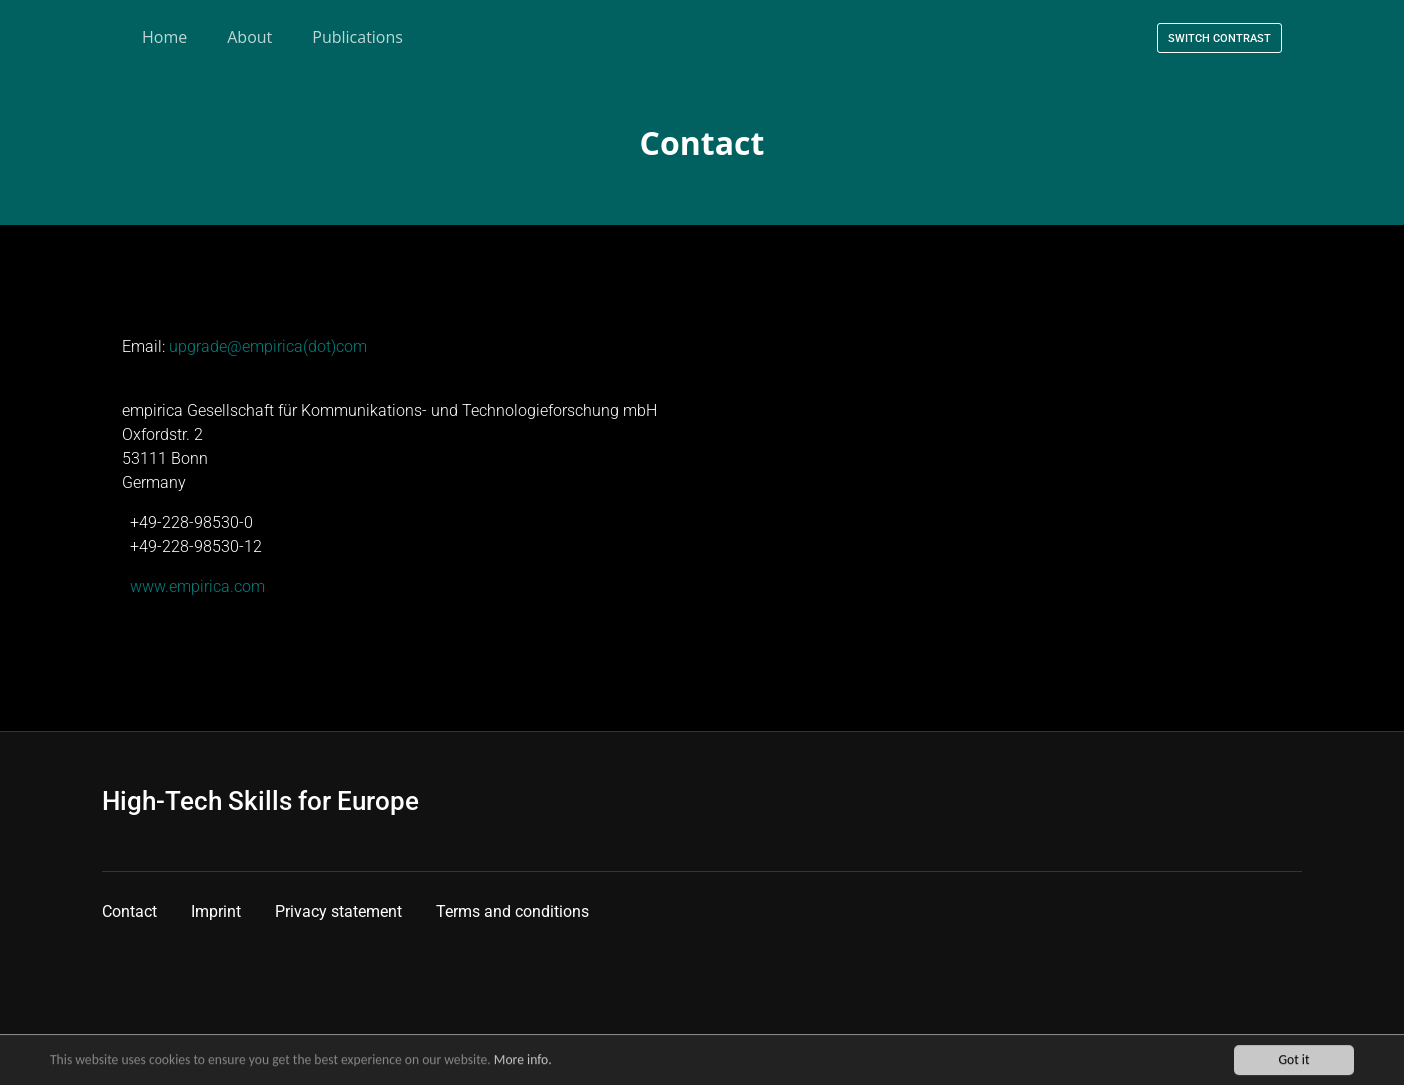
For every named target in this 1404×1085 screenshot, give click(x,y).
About (249, 37)
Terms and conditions (512, 911)
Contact (129, 911)
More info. (523, 1061)
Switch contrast (1219, 38)
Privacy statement (338, 911)
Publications (357, 37)
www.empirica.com (197, 586)
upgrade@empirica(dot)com (268, 346)
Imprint (216, 911)
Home (164, 37)
